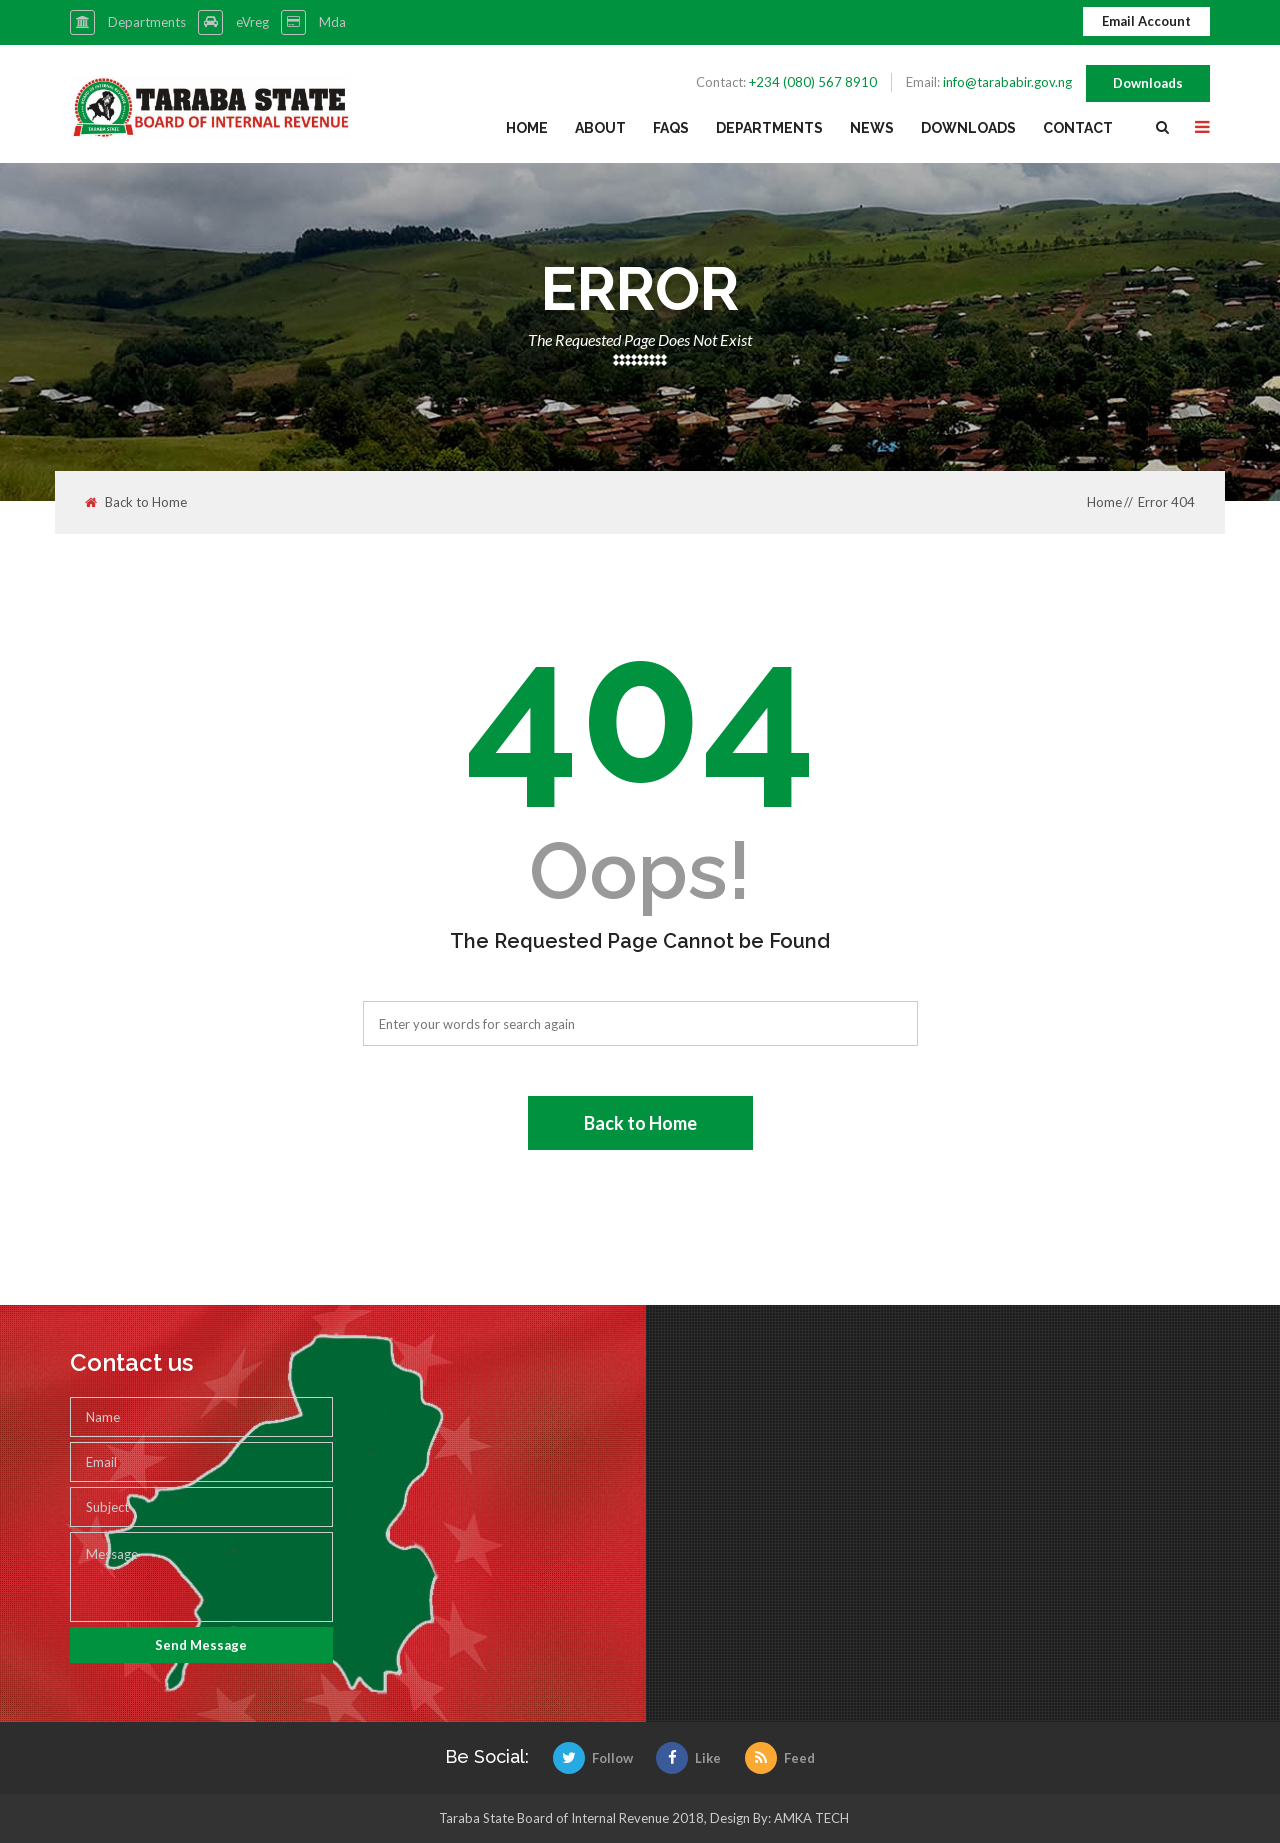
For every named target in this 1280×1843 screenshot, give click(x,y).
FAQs (671, 128)
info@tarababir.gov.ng (1007, 82)
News (872, 128)
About (600, 128)
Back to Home (136, 502)
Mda (332, 22)
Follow (593, 1758)
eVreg (252, 22)
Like (688, 1758)
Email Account (1146, 21)
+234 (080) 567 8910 (813, 82)
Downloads (1148, 83)
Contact (1078, 128)
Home (527, 128)
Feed (780, 1758)
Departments (147, 22)
